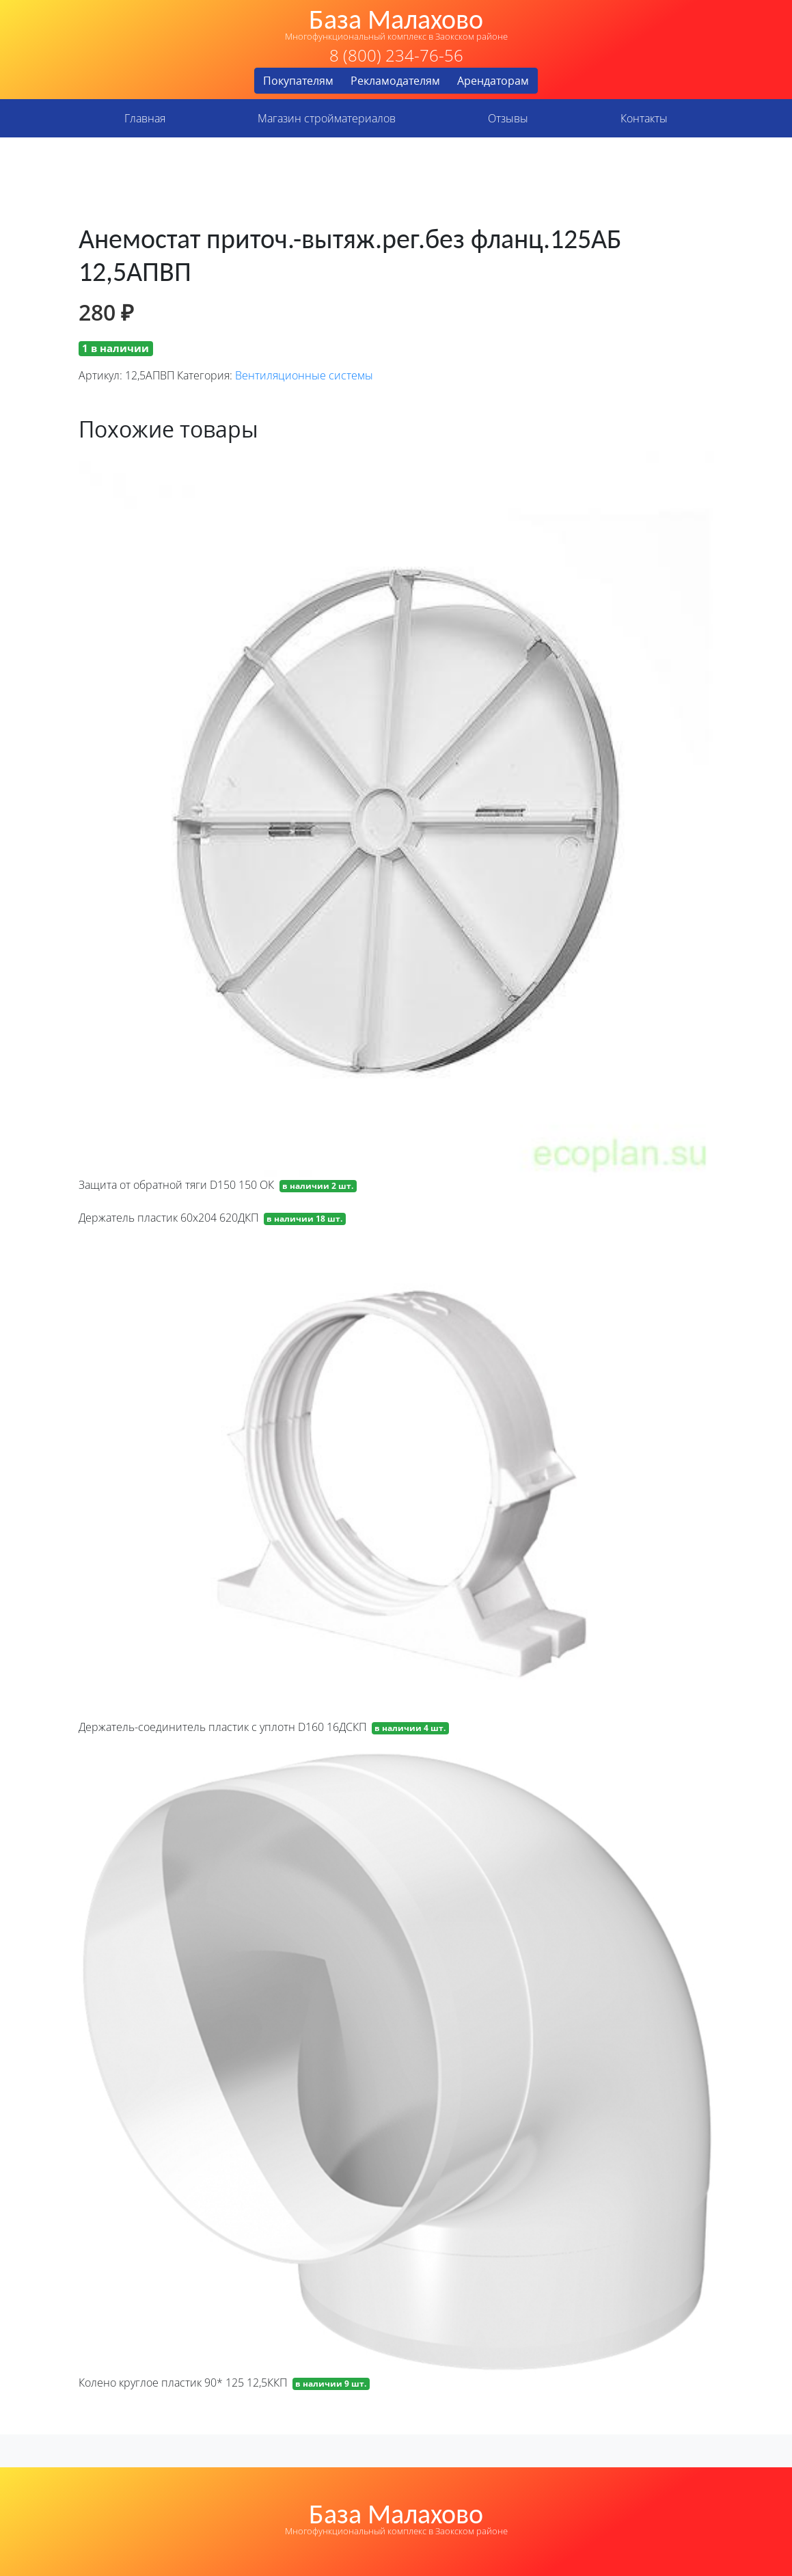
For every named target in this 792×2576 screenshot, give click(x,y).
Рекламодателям (395, 80)
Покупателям (298, 80)
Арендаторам (493, 80)
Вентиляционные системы (304, 375)
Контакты (644, 118)
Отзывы (508, 118)
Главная (144, 118)
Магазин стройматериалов (327, 118)
